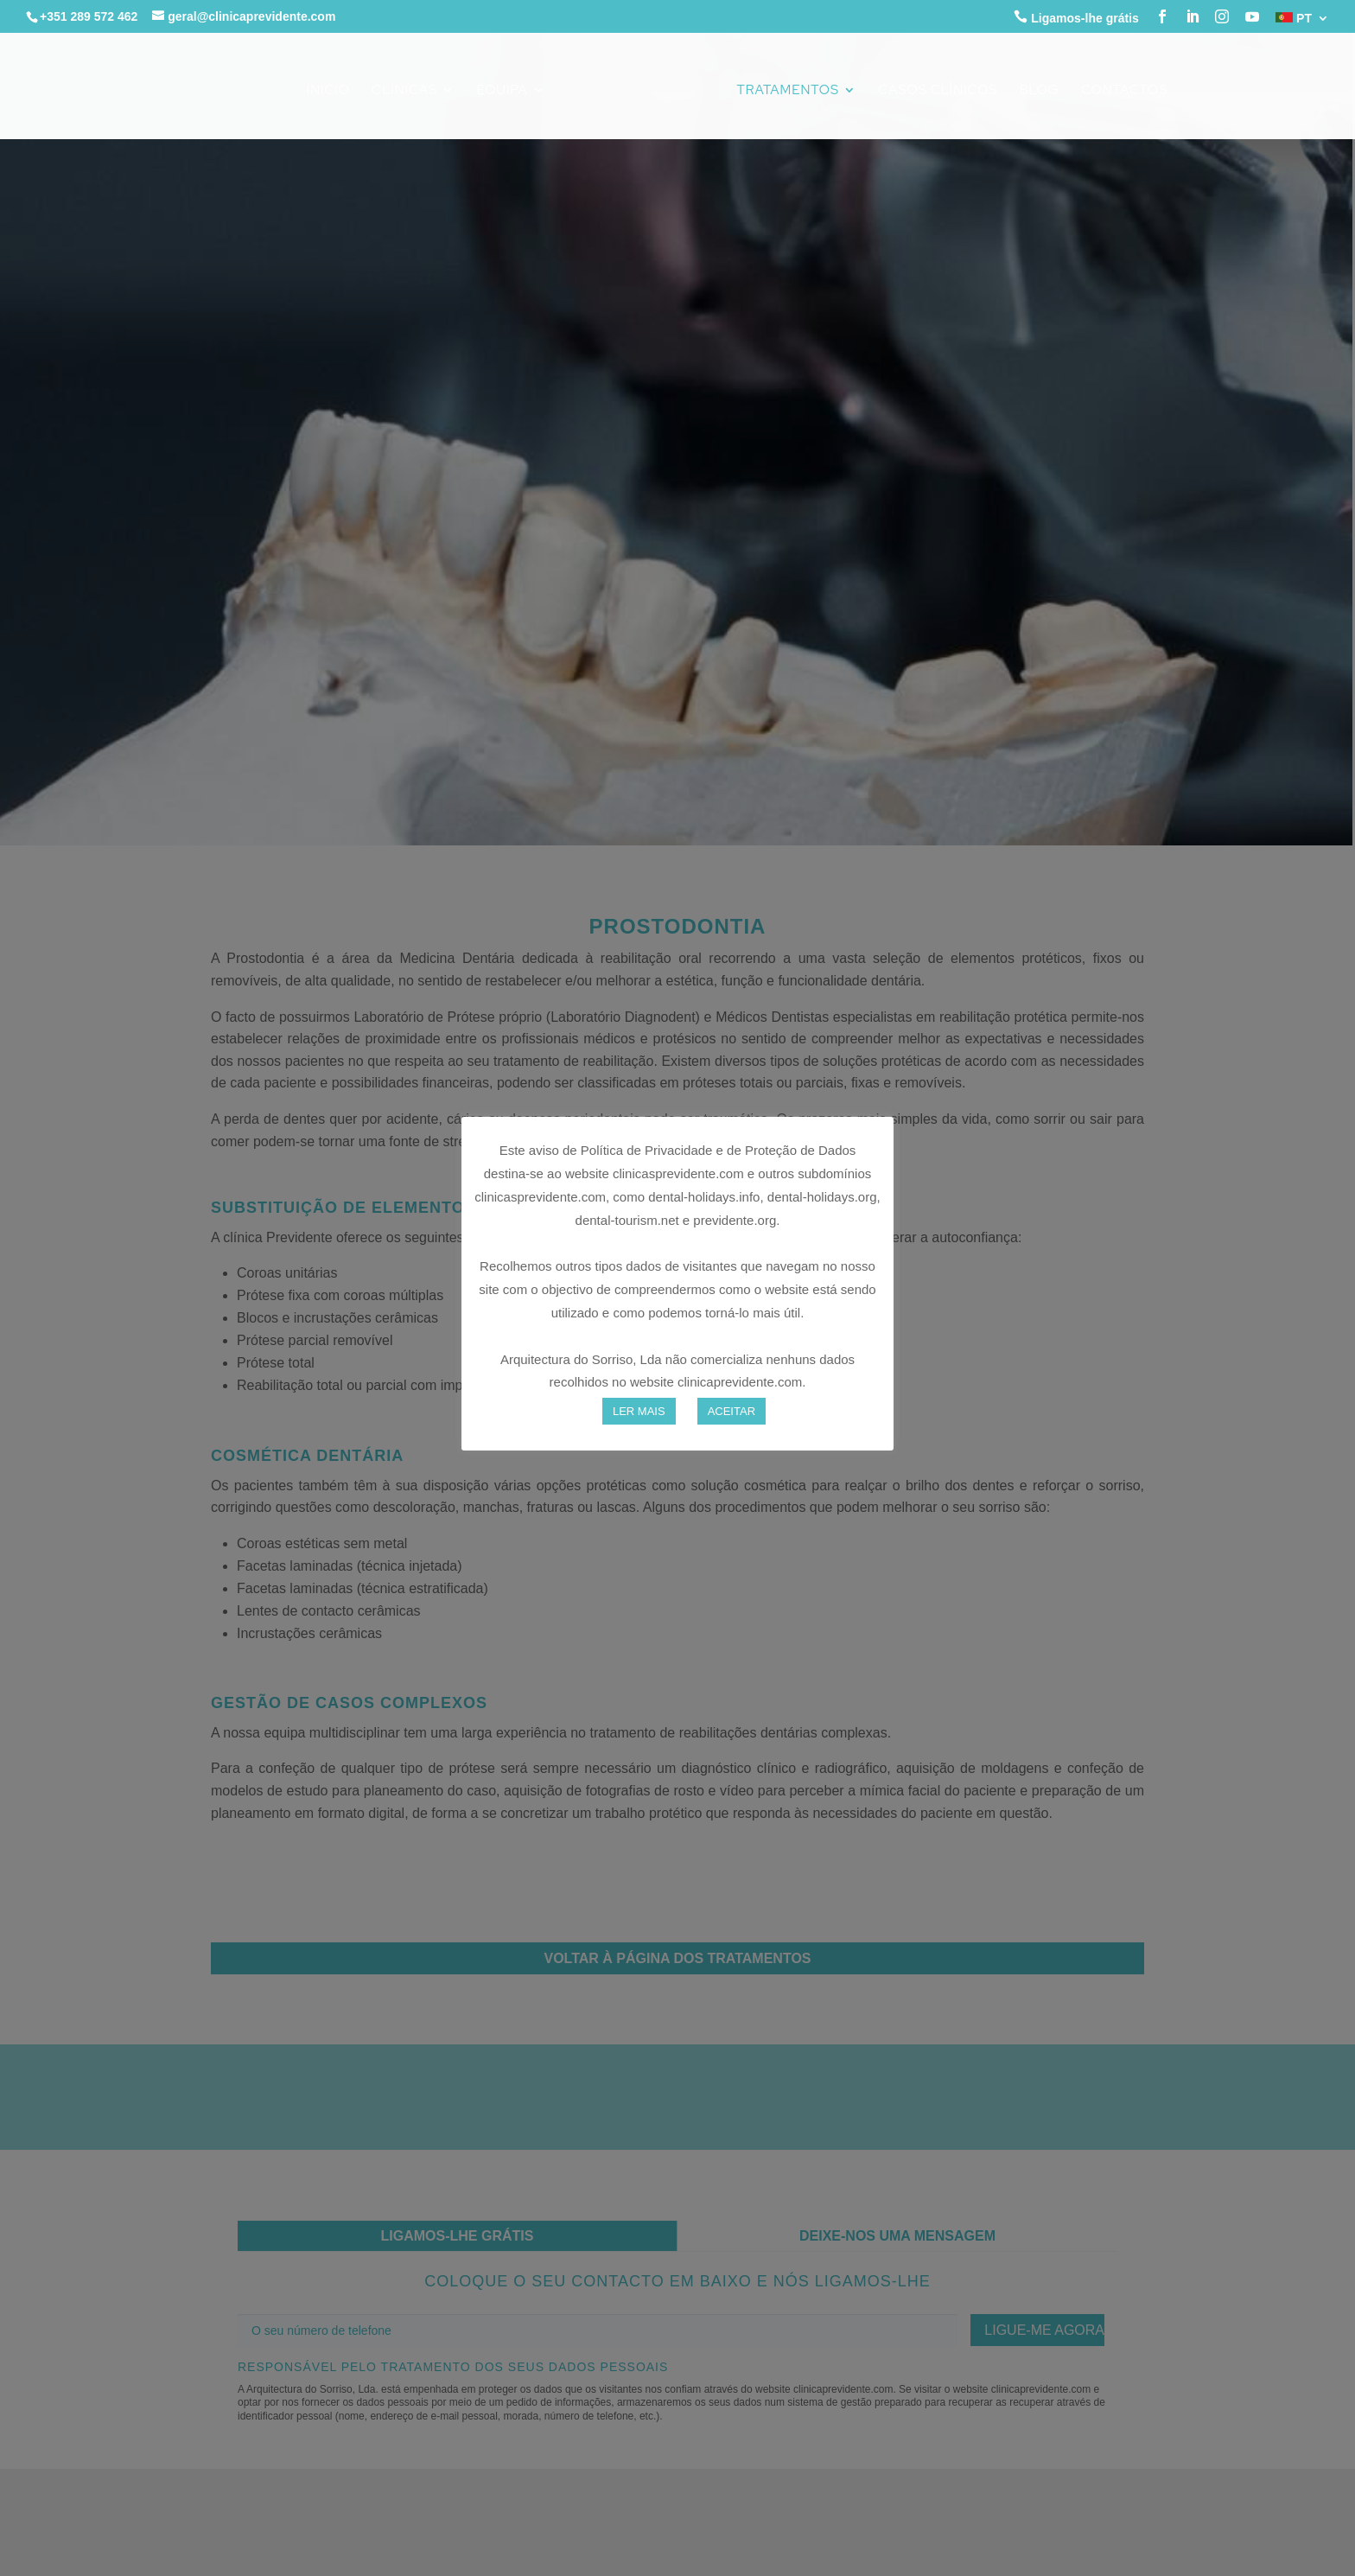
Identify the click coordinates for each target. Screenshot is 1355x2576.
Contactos (1124, 91)
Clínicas (404, 91)
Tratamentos (788, 91)
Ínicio (328, 91)
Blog (1039, 91)
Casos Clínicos (937, 91)
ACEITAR (731, 1411)
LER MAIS (639, 1411)
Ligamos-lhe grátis (1076, 17)
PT (1293, 18)
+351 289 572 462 (88, 16)
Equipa (502, 91)
